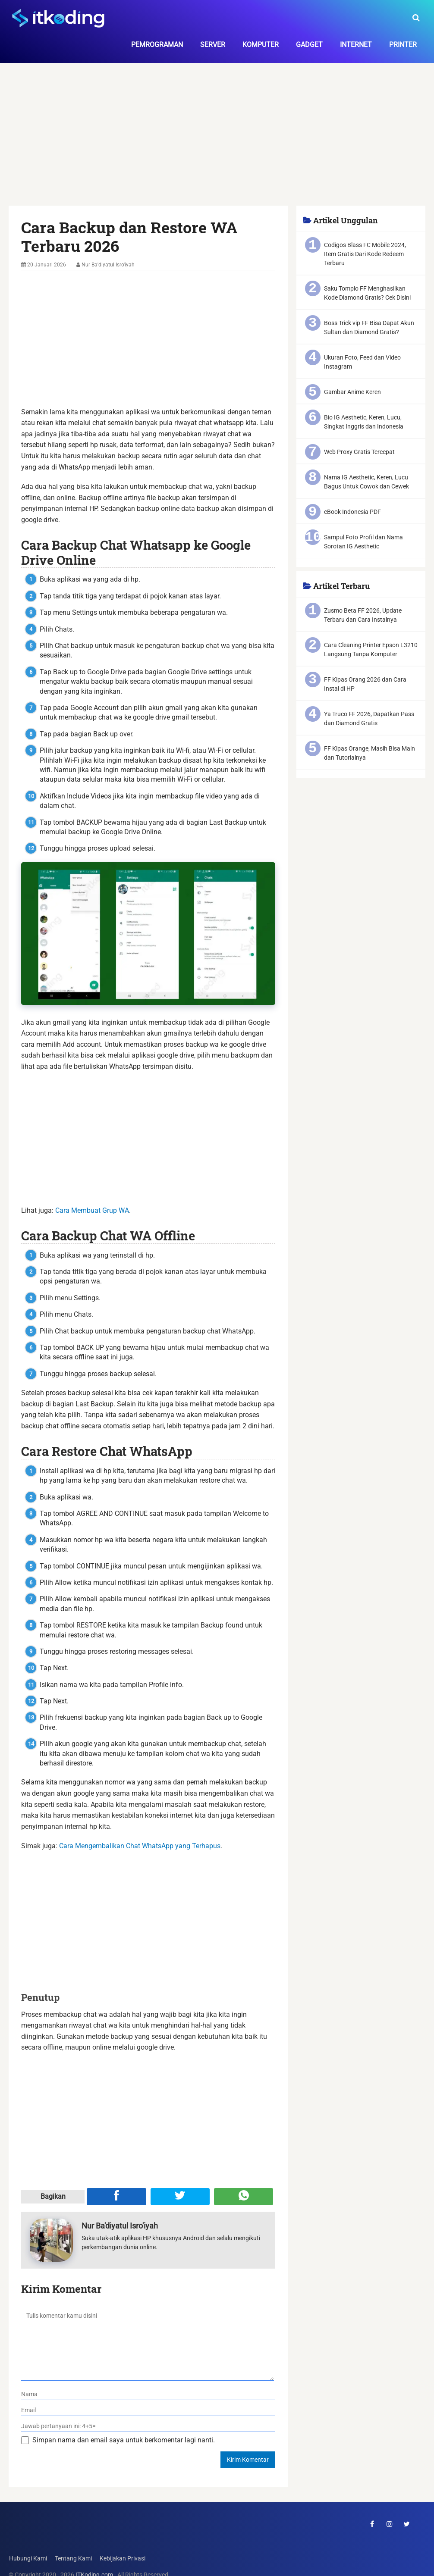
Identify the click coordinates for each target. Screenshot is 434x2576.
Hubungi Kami (28, 2558)
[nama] (148, 2394)
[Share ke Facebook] (116, 2196)
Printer (403, 45)
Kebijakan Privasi (122, 2558)
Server (212, 45)
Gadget (309, 45)
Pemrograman (157, 45)
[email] (148, 2410)
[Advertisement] (217, 141)
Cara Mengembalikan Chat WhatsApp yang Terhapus (139, 1846)
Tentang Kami (72, 2558)
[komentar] (147, 2343)
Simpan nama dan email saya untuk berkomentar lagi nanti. (123, 2440)
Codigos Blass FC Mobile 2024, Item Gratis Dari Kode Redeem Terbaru (365, 253)
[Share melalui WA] (243, 2196)
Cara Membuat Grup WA (92, 1210)
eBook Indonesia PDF (352, 511)
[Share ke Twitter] (180, 2196)
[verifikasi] (148, 2426)
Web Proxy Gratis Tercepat (359, 451)
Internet (356, 45)
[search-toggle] (416, 18)
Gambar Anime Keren (352, 391)
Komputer (260, 45)
